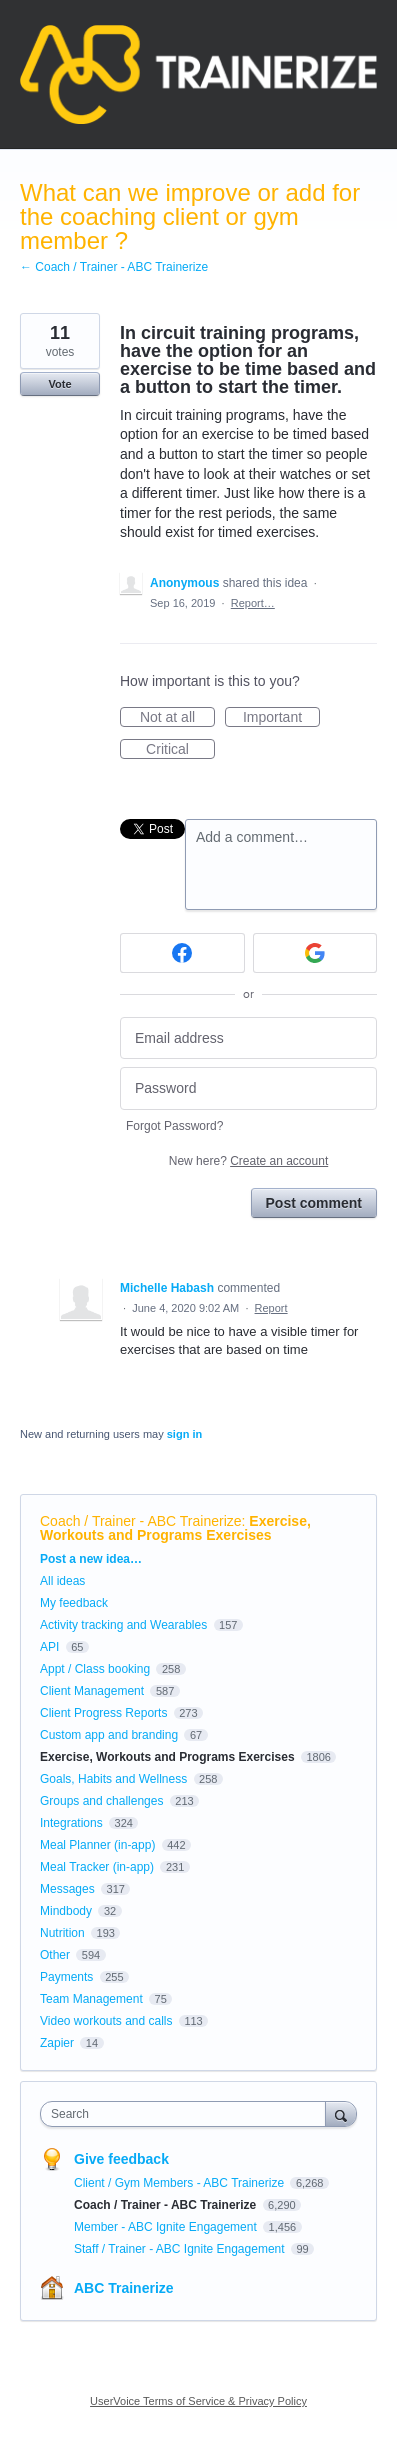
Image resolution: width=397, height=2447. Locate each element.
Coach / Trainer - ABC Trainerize (141, 1521)
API (49, 1647)
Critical (180, 750)
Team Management (91, 1999)
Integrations (71, 1823)
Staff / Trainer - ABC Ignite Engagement (181, 2249)
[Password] (248, 1088)
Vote (59, 384)
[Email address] (248, 1038)
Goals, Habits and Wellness (113, 1779)
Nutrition (62, 1933)
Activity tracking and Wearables (123, 1625)
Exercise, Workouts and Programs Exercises (175, 1528)
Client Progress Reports (103, 1713)
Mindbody (66, 1911)
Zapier (57, 2043)
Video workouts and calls (106, 2021)
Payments (66, 1977)
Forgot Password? (174, 1126)
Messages (67, 1889)
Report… (253, 603)
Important (281, 718)
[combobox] (187, 2114)
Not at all (177, 718)
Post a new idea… (91, 1559)
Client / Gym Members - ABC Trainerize (180, 2183)
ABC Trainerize (124, 2288)
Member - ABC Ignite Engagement (167, 2227)
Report (271, 1308)
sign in (184, 1434)
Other (55, 1955)
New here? (248, 1161)
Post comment (314, 1203)
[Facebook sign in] (182, 953)
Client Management (92, 1691)
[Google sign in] (315, 953)
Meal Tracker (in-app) (97, 1867)
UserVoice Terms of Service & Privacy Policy (198, 2401)
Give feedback (121, 2159)
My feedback (74, 1603)
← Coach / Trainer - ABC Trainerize (114, 267)
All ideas (62, 1581)
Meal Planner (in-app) (97, 1845)
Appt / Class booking (95, 1669)
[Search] (341, 2113)
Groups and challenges (101, 1801)
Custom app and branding (109, 1735)
